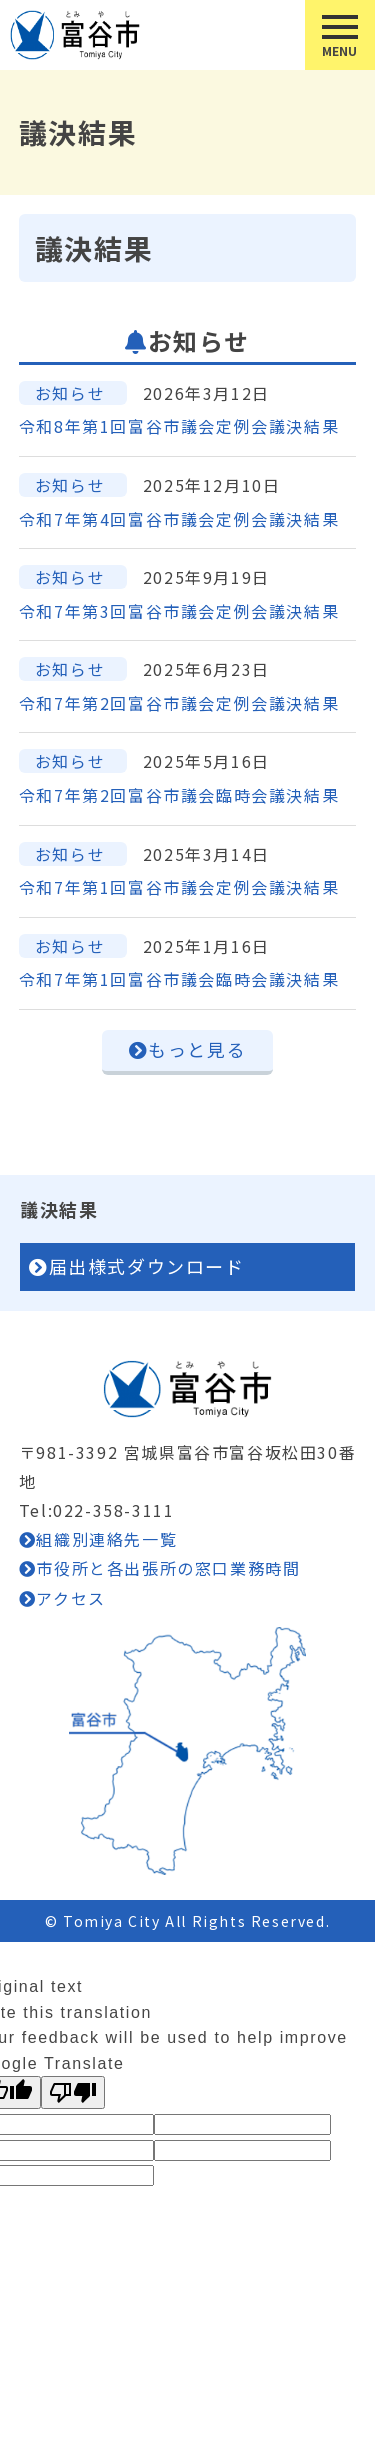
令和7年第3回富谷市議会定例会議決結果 (179, 611)
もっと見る (197, 1049)
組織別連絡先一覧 (106, 1539)
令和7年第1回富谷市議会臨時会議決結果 (179, 979)
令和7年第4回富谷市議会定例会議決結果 (179, 519)
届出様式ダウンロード (147, 1266)
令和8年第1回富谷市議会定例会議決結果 (179, 426)
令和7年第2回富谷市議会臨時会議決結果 (179, 795)
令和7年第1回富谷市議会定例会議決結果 (179, 887)
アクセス (70, 1598)
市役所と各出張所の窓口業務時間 (168, 1568)
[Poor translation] (73, 2092)
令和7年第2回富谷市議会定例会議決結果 (179, 703)
